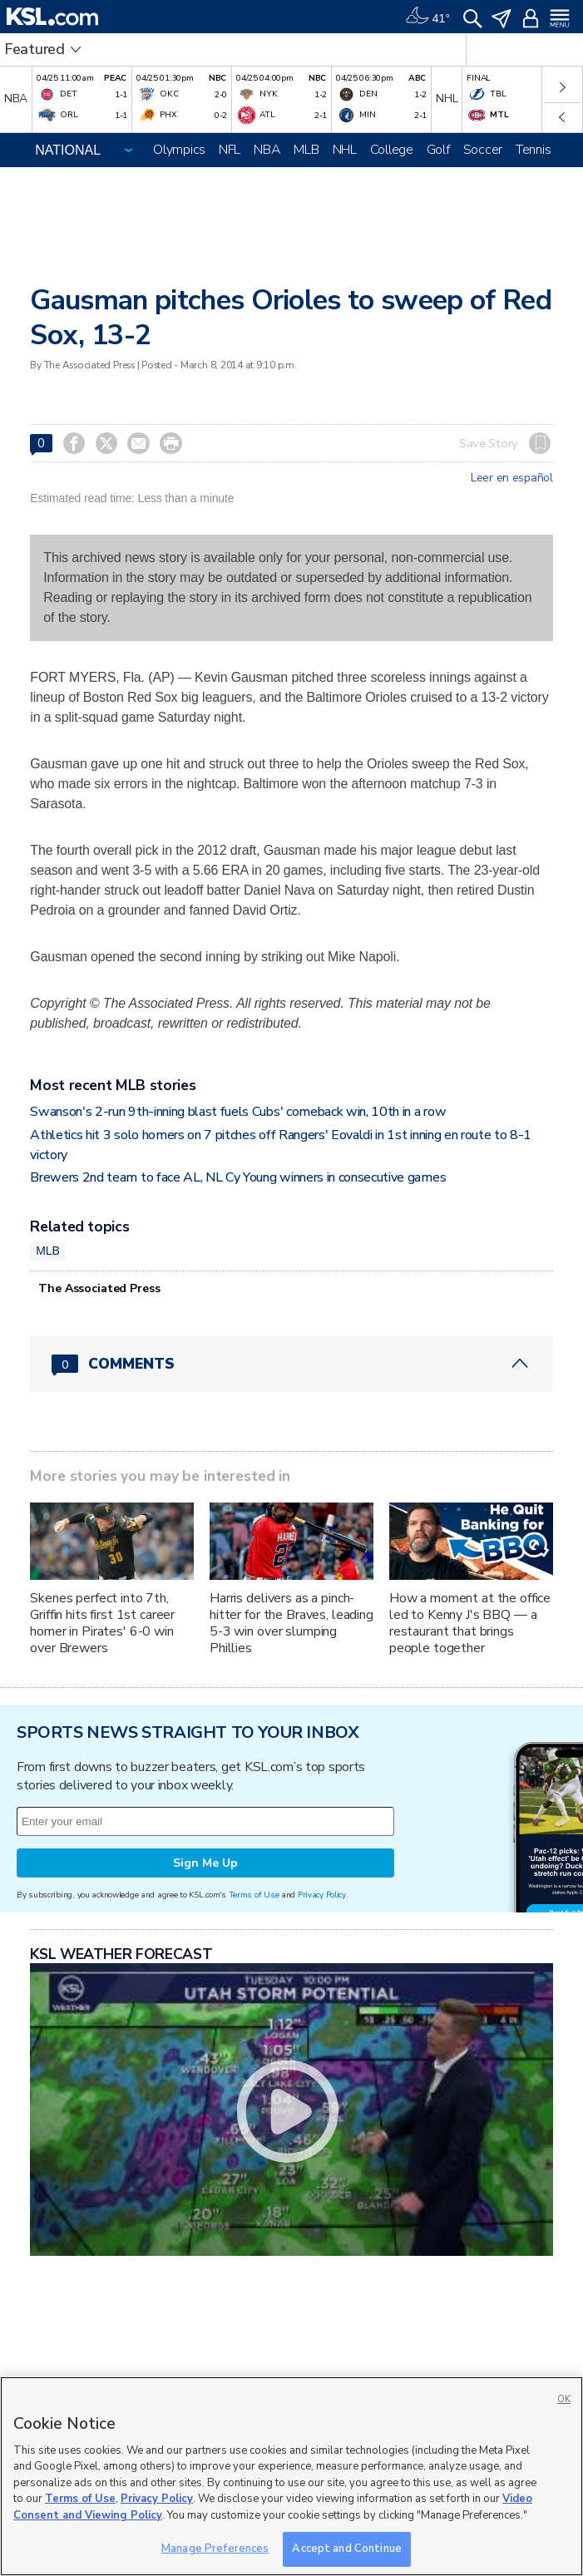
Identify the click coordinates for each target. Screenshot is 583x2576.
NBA (267, 150)
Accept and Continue (346, 2548)
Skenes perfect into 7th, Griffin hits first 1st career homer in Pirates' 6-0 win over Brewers (102, 1623)
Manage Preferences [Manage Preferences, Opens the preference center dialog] (215, 2548)
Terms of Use (254, 1894)
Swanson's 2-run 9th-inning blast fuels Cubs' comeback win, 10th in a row (238, 1112)
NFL (229, 150)
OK (564, 2399)
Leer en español (512, 478)
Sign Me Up (205, 1863)
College (391, 150)
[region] (291, 2476)
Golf (438, 150)
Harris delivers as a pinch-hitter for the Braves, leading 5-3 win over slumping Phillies (291, 1623)
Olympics (179, 150)
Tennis (533, 150)
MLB (306, 150)
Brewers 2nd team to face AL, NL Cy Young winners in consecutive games (238, 1177)
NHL (345, 150)
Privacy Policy (322, 1894)
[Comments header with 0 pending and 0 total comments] (291, 1363)
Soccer (482, 150)
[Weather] (427, 16)
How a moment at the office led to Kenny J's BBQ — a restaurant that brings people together (470, 1623)
